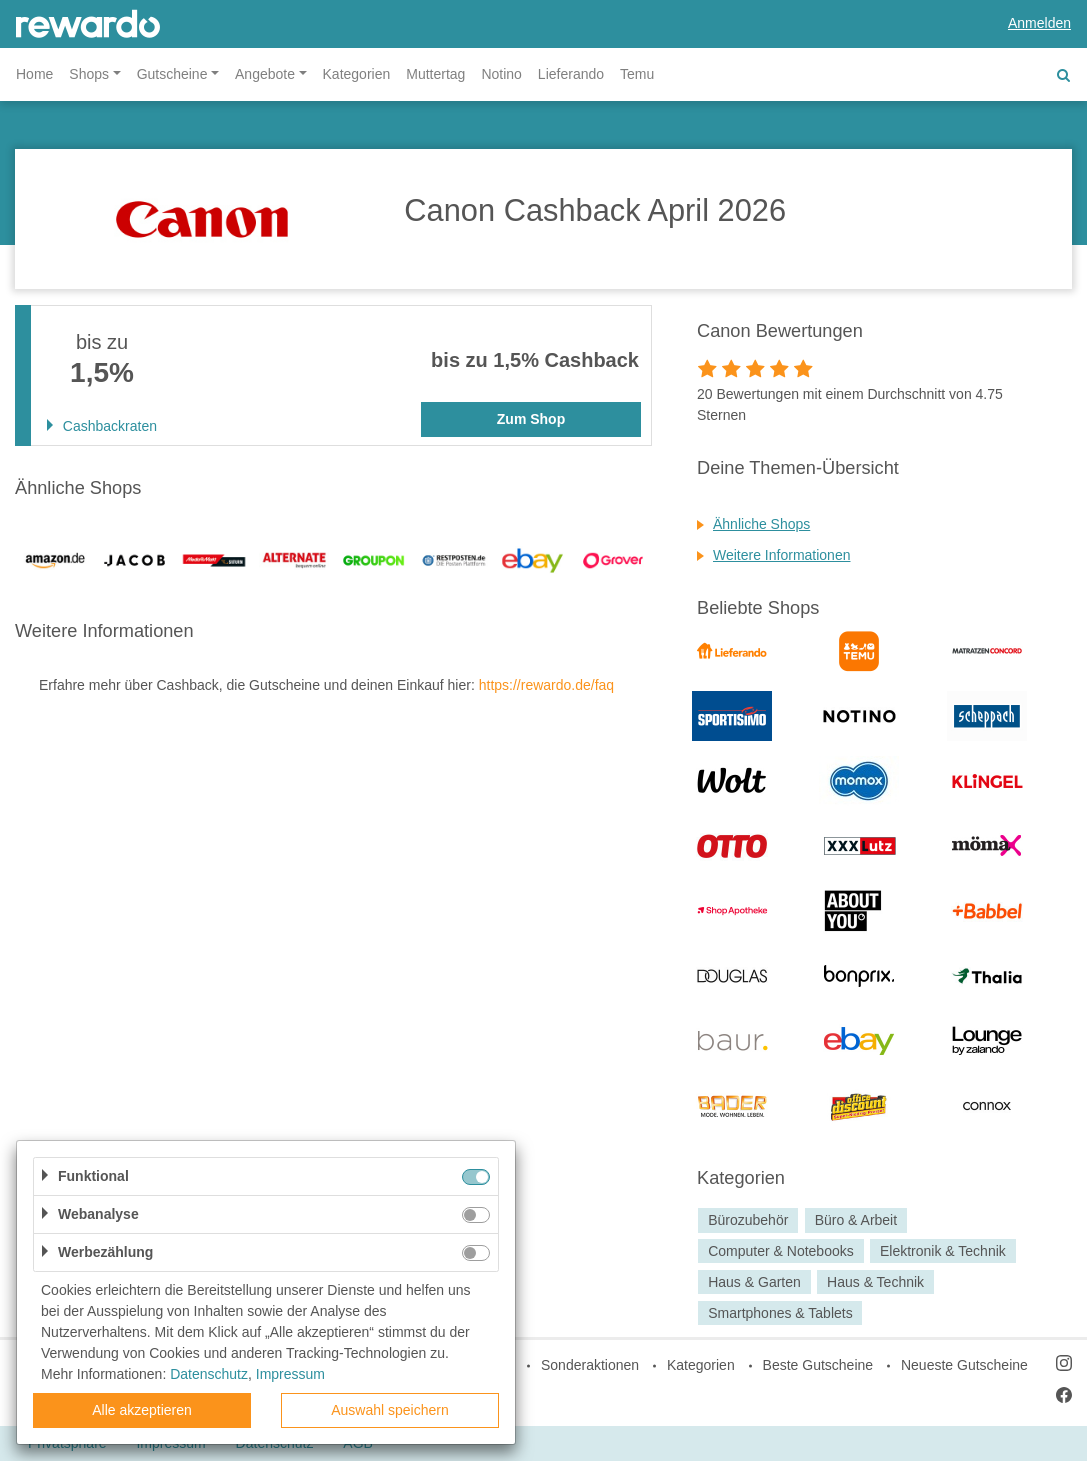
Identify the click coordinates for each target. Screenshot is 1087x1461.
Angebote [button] (265, 74)
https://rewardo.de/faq (546, 685)
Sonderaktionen (590, 1365)
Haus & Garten (754, 1282)
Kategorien (357, 74)
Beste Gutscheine (818, 1365)
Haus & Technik (875, 1282)
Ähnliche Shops (761, 524)
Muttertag (435, 74)
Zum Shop (531, 419)
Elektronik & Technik (943, 1251)
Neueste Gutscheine (964, 1365)
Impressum (290, 1374)
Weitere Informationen (781, 555)
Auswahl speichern (390, 1410)
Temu (637, 74)
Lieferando (571, 74)
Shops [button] (89, 74)
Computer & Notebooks (781, 1251)
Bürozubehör (748, 1220)
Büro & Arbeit (856, 1220)
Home (34, 74)
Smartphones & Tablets (780, 1313)
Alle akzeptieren (142, 1410)
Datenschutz (209, 1374)
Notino (501, 74)
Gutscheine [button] (172, 74)
